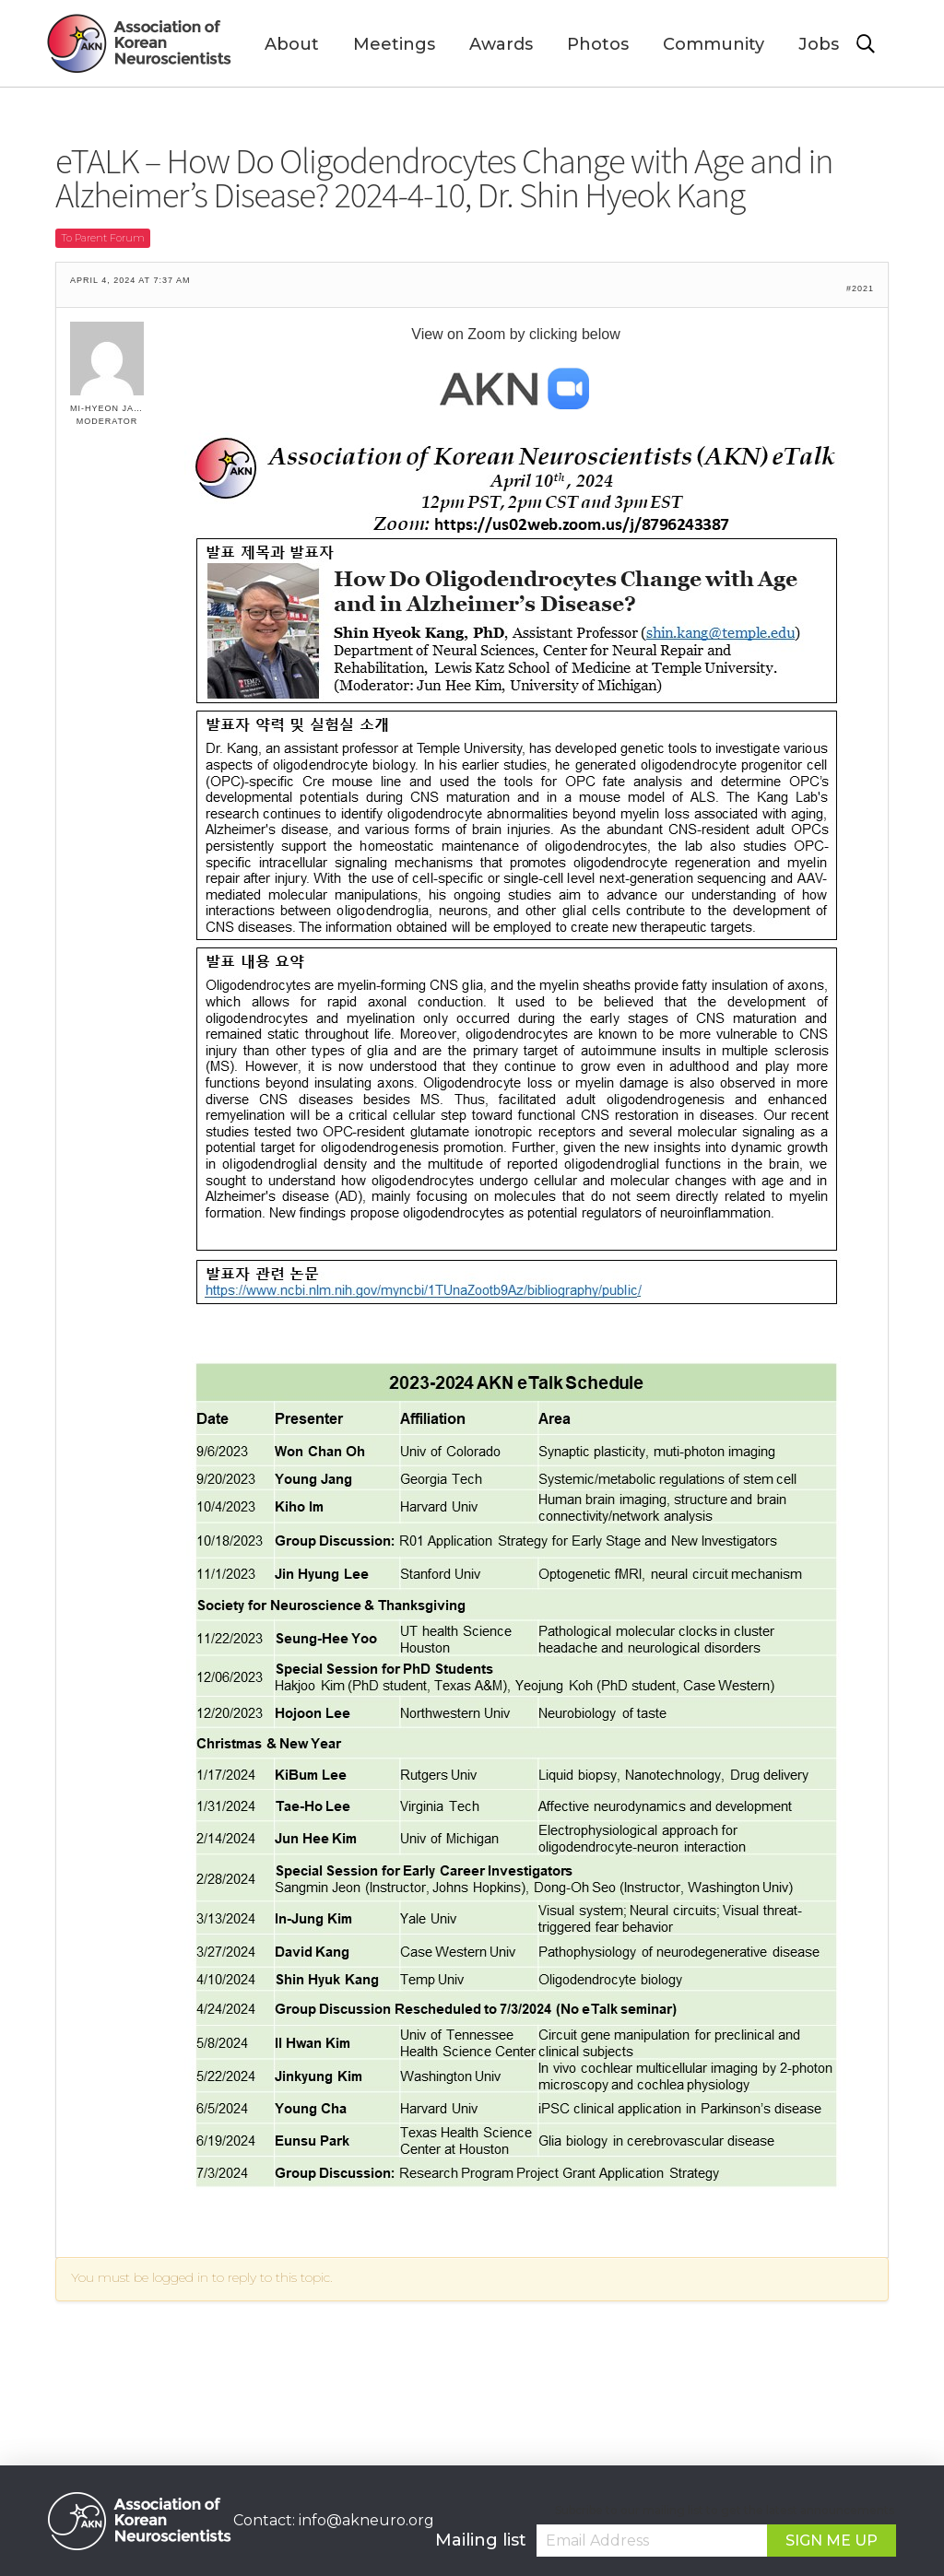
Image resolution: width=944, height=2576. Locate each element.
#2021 (860, 289)
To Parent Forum (103, 237)
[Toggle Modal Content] (876, 44)
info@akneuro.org (366, 2520)
